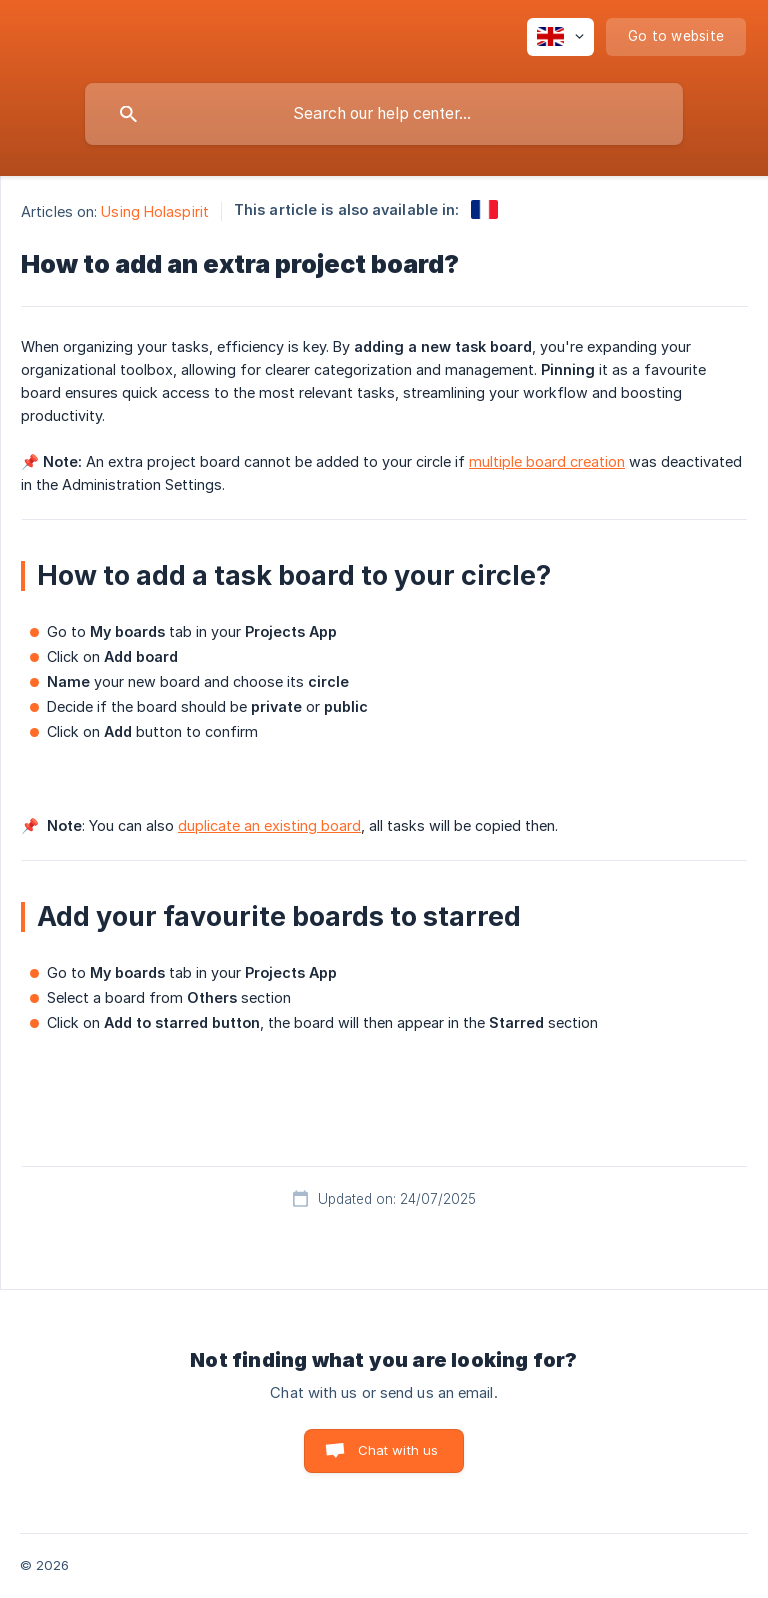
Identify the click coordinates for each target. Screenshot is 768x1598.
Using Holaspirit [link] (155, 211)
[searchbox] (384, 114)
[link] (484, 209)
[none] (560, 37)
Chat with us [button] (398, 1450)
